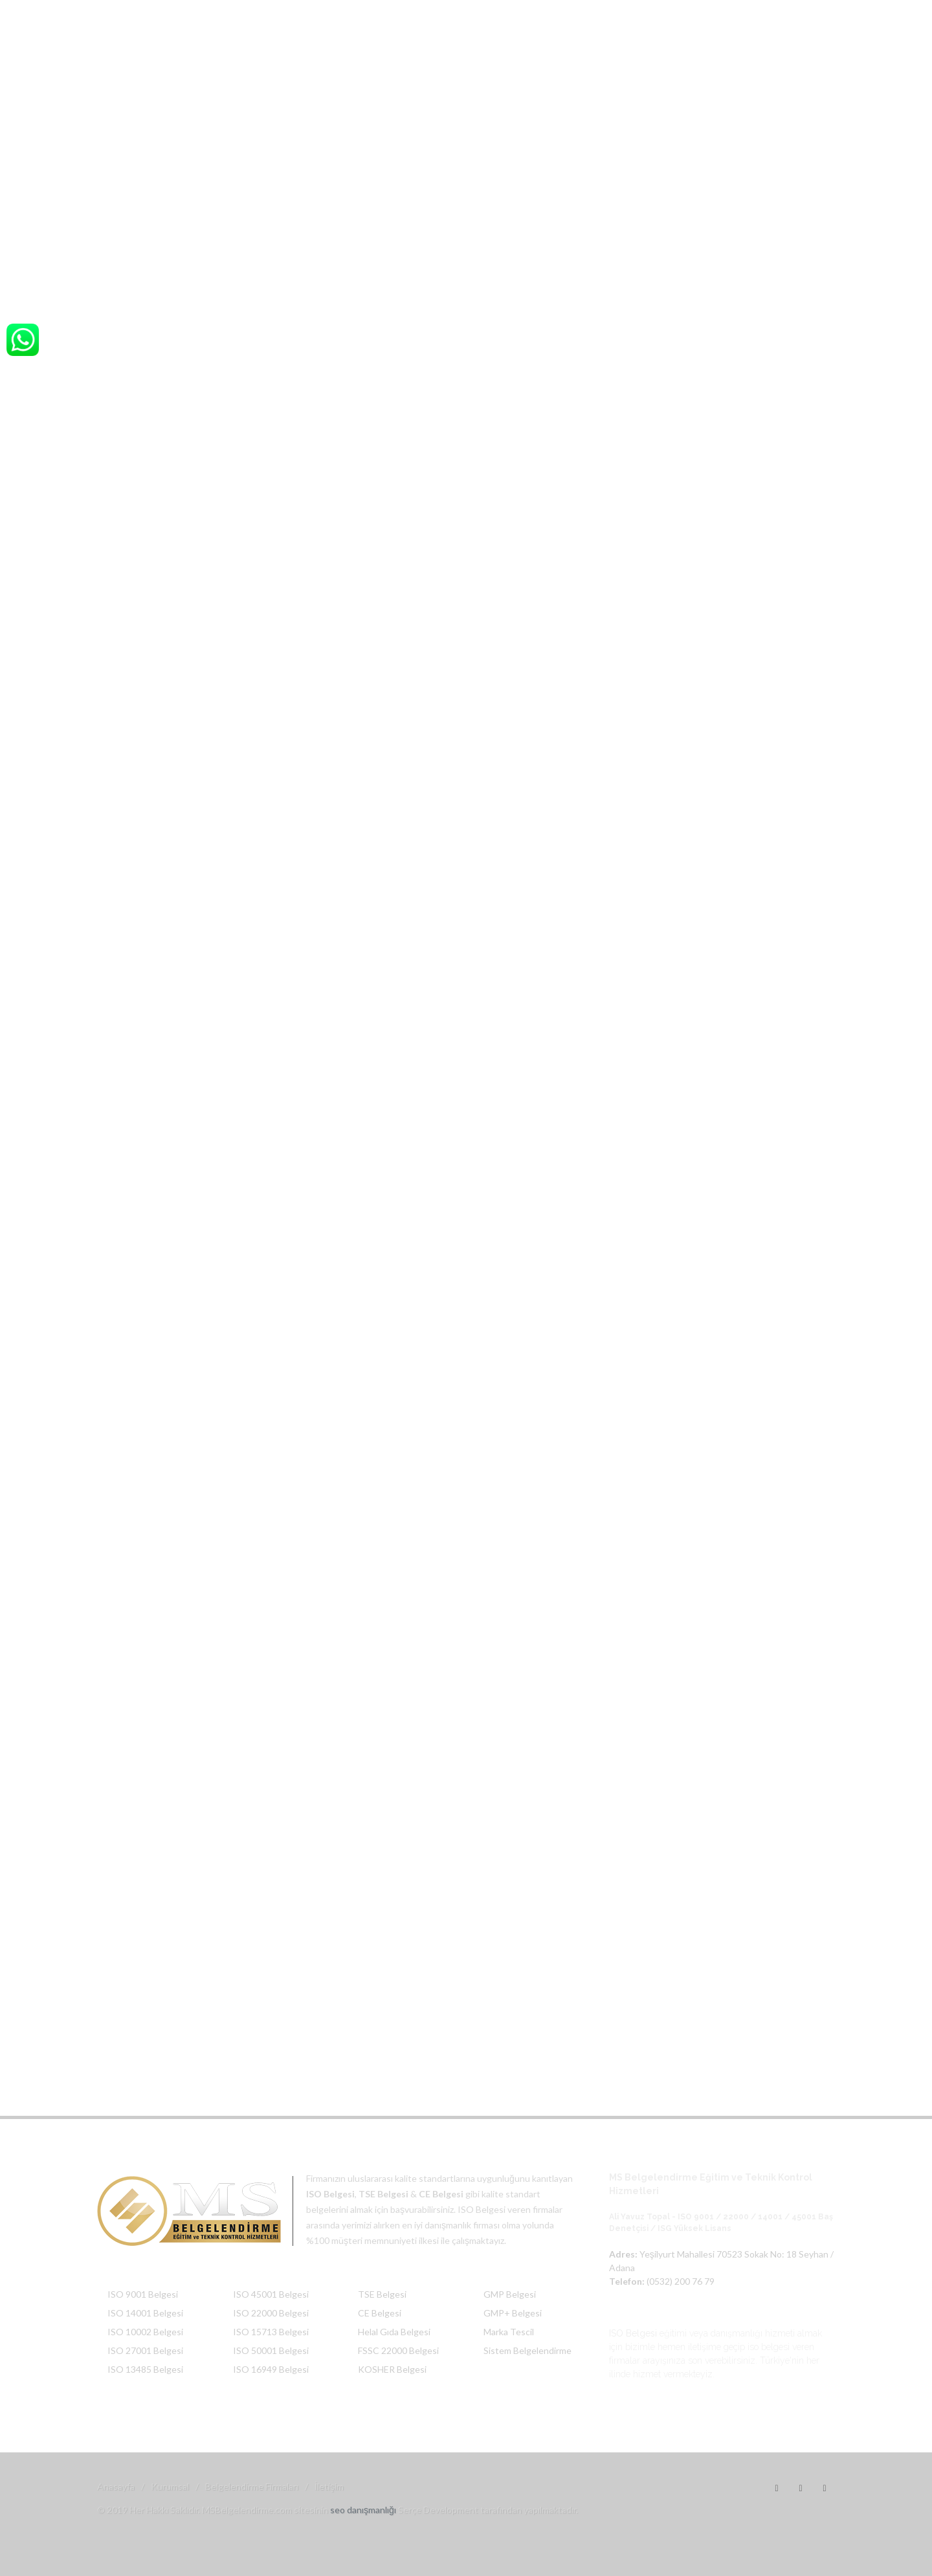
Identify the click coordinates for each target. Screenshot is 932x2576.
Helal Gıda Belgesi (394, 2331)
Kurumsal (170, 2486)
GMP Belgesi (509, 2294)
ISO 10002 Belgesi (145, 2331)
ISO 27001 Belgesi (145, 2350)
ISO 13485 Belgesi (145, 2369)
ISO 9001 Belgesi (142, 2294)
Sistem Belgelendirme (527, 2350)
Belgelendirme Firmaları (251, 2486)
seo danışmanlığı (363, 2509)
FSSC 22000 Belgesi (398, 2350)
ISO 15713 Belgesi (271, 2331)
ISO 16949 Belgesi (271, 2369)
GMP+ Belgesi (512, 2312)
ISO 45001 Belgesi (271, 2294)
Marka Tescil (508, 2331)
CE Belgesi (379, 2312)
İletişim (329, 2486)
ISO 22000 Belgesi (271, 2312)
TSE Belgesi (382, 2294)
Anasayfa (116, 2486)
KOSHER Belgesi (392, 2369)
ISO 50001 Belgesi (271, 2350)
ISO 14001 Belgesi (145, 2312)
